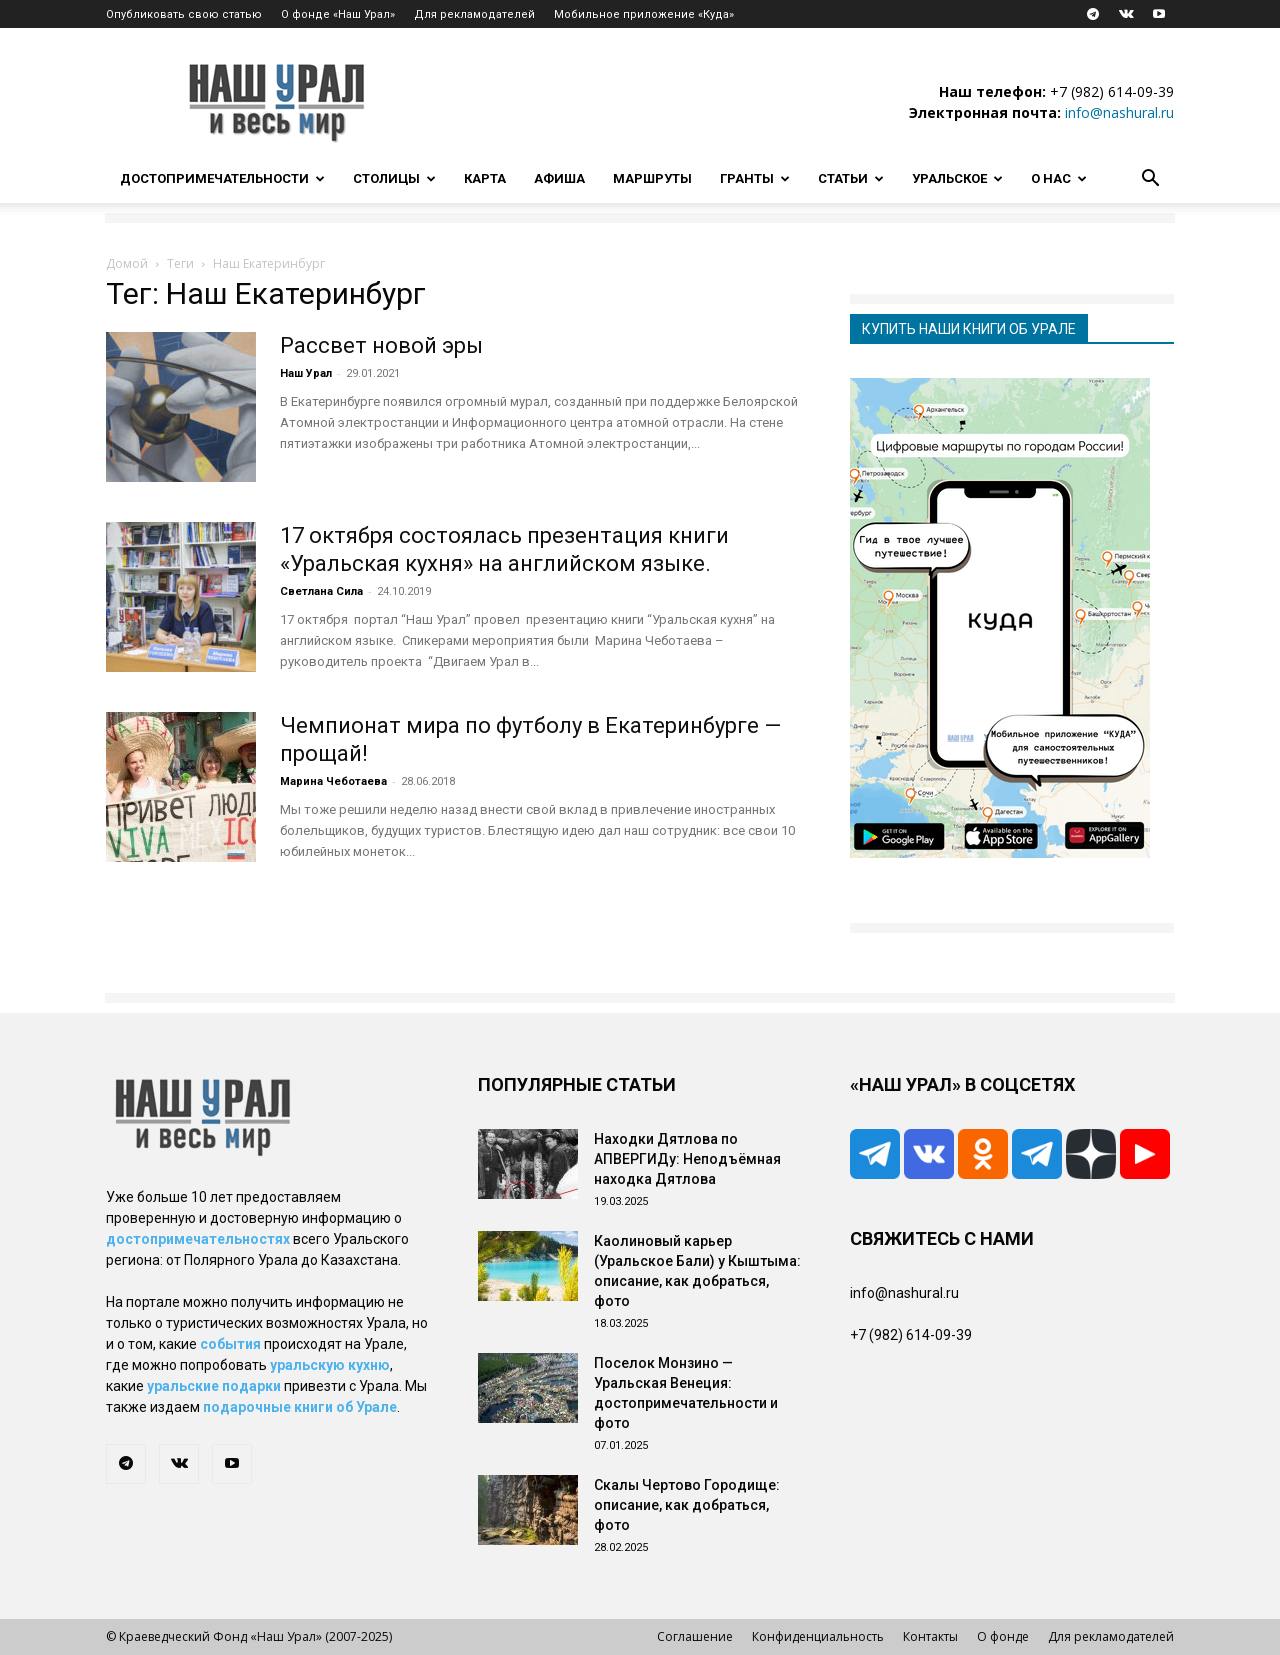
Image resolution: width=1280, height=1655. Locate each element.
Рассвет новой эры (381, 345)
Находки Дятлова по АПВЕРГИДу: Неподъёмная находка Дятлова (687, 1159)
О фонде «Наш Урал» (338, 14)
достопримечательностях (198, 1239)
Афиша (559, 178)
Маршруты (652, 178)
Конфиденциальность (818, 1636)
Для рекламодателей (474, 14)
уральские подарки (214, 1386)
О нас (1059, 178)
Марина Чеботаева (333, 781)
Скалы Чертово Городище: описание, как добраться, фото (687, 1505)
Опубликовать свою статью (184, 14)
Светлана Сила (321, 591)
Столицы (394, 178)
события (230, 1344)
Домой (127, 263)
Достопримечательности (222, 178)
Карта (485, 178)
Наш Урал (306, 373)
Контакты (930, 1636)
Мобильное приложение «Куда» (644, 14)
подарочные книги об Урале (300, 1407)
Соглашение (695, 1636)
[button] (1150, 180)
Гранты (755, 178)
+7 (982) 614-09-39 (1112, 91)
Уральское (957, 178)
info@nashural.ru (1119, 112)
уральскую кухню (330, 1365)
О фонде (1003, 1636)
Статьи (851, 178)
